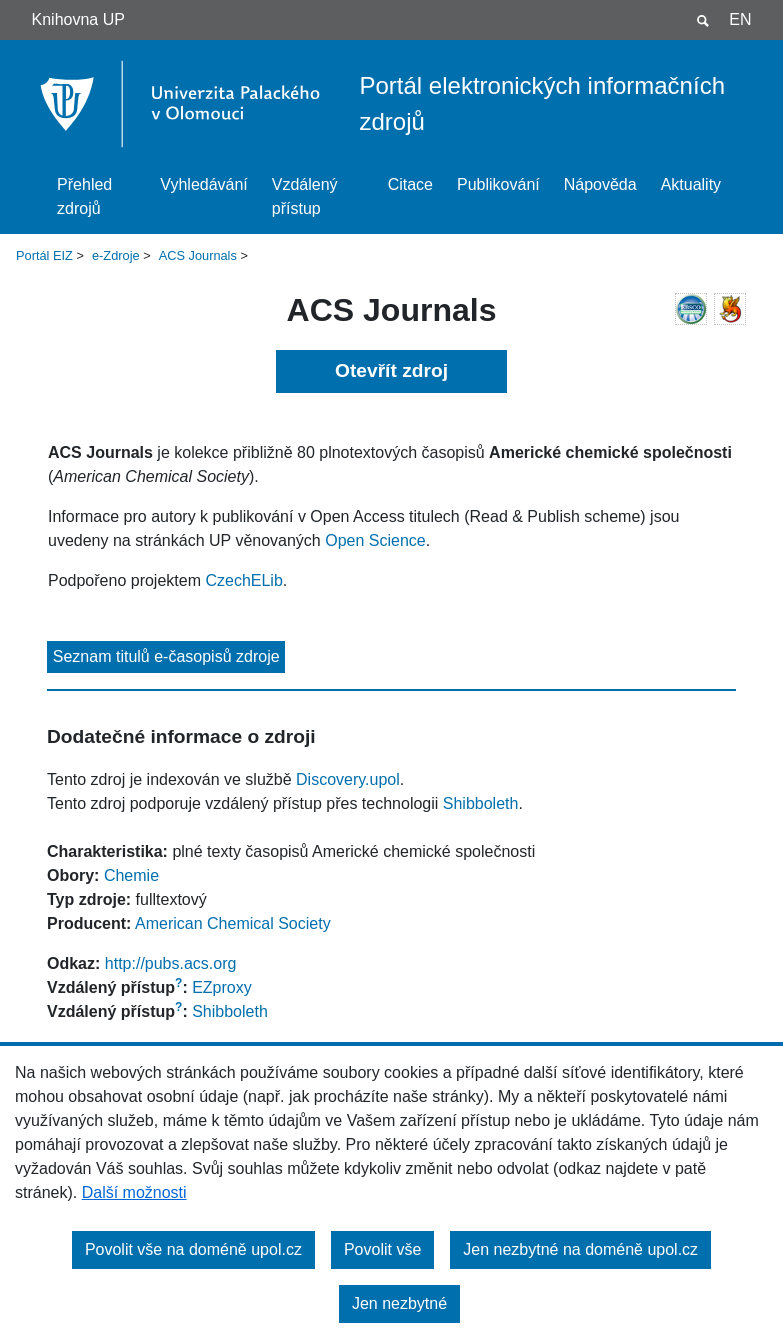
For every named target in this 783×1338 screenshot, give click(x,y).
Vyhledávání (203, 184)
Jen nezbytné (399, 1303)
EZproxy (222, 987)
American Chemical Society (233, 923)
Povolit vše (382, 1249)
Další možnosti (134, 1192)
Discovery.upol (348, 779)
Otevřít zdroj (391, 370)
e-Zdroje (116, 255)
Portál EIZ (44, 255)
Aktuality (691, 184)
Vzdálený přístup (305, 196)
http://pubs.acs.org (171, 963)
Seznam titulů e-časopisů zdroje (166, 656)
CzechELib (243, 580)
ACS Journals (198, 255)
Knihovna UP (78, 19)
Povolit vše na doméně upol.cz (193, 1249)
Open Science (375, 540)
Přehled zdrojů (84, 196)
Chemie (131, 875)
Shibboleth (481, 803)
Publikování (498, 184)
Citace (410, 184)
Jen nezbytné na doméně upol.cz (580, 1249)
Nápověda (600, 184)
